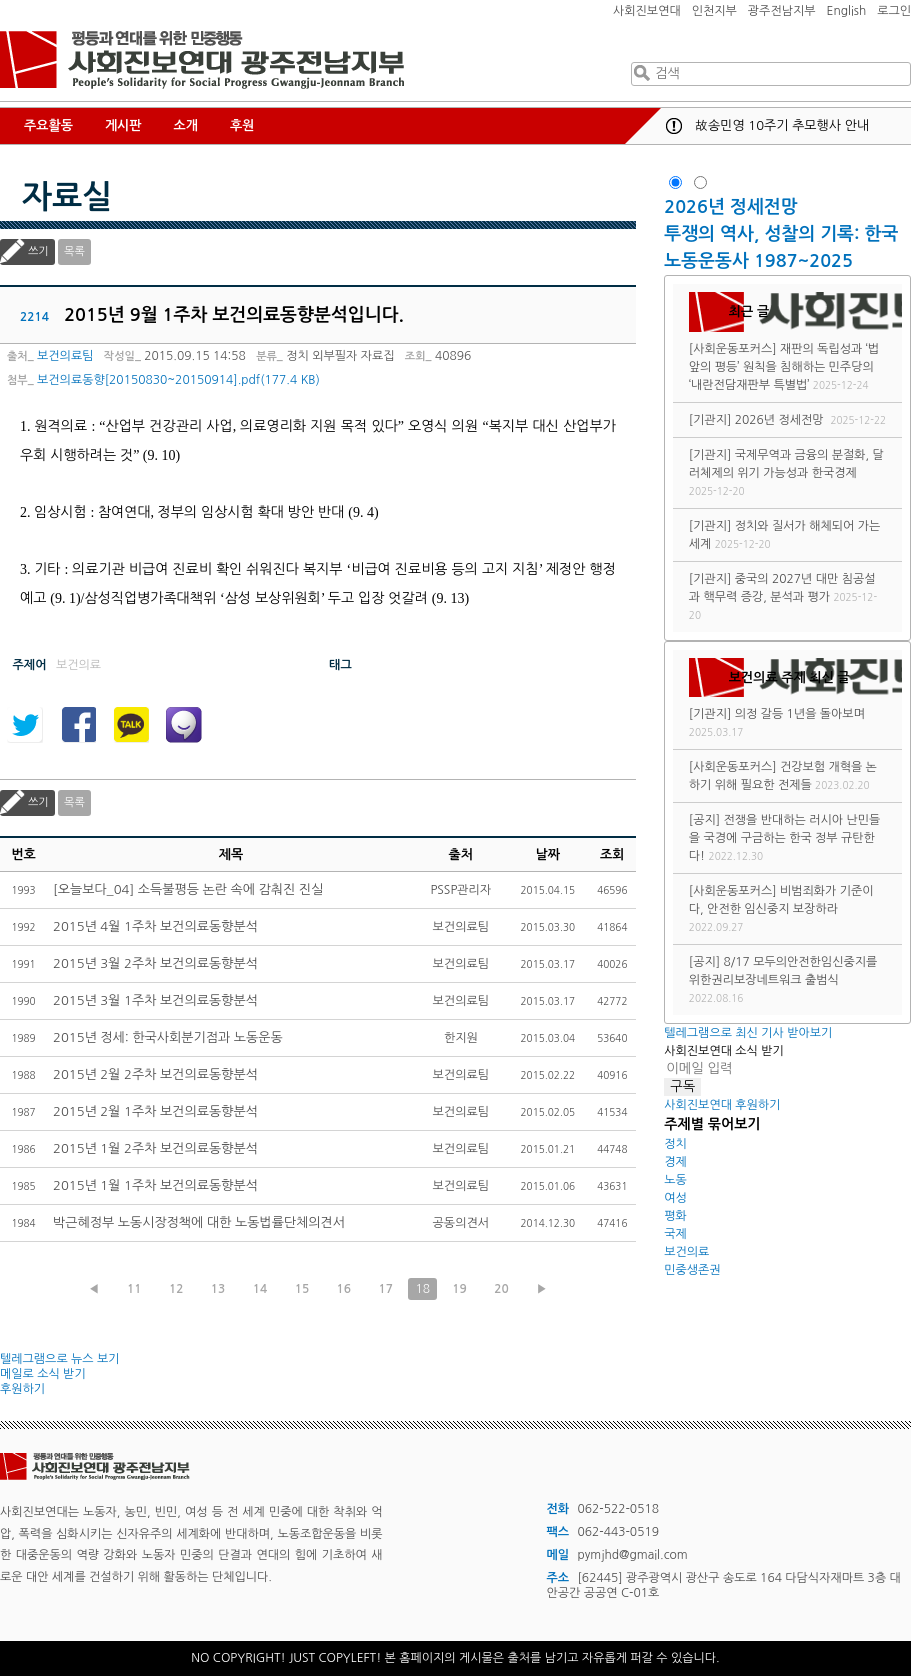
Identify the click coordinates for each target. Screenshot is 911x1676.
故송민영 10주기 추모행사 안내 (782, 125)
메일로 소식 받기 (43, 1374)
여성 (675, 1198)
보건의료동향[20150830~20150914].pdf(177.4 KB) (178, 380)
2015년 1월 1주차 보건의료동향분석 (155, 1185)
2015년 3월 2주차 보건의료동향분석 (155, 963)
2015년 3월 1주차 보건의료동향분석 (155, 1000)
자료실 (67, 197)
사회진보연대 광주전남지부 (202, 60)
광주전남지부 (782, 11)
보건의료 (686, 1252)
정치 (675, 1144)
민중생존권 (692, 1270)
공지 (674, 126)
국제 (675, 1234)
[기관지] (710, 420)
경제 (675, 1162)
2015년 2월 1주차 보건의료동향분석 (155, 1111)
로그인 (894, 11)
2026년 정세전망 (733, 207)
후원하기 (22, 1389)
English (847, 11)
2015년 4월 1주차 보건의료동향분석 (155, 926)
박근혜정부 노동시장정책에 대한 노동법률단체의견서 (199, 1222)
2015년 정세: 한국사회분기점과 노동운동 (168, 1037)
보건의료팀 (65, 356)
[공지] (704, 820)
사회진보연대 (647, 11)
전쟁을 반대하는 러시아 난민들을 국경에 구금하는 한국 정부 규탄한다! (784, 838)
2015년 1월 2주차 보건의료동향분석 (155, 1148)
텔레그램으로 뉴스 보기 (60, 1359)
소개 (186, 125)
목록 (74, 251)
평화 (675, 1216)
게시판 (123, 125)
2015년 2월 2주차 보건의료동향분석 (155, 1074)
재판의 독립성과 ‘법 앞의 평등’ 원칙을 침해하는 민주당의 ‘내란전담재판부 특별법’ (784, 367)
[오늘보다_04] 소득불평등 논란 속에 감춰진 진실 (188, 889)
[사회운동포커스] (733, 349)
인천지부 (714, 11)
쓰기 (38, 251)
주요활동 (48, 125)
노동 (675, 1180)
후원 (242, 125)
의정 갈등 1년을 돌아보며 (800, 714)
